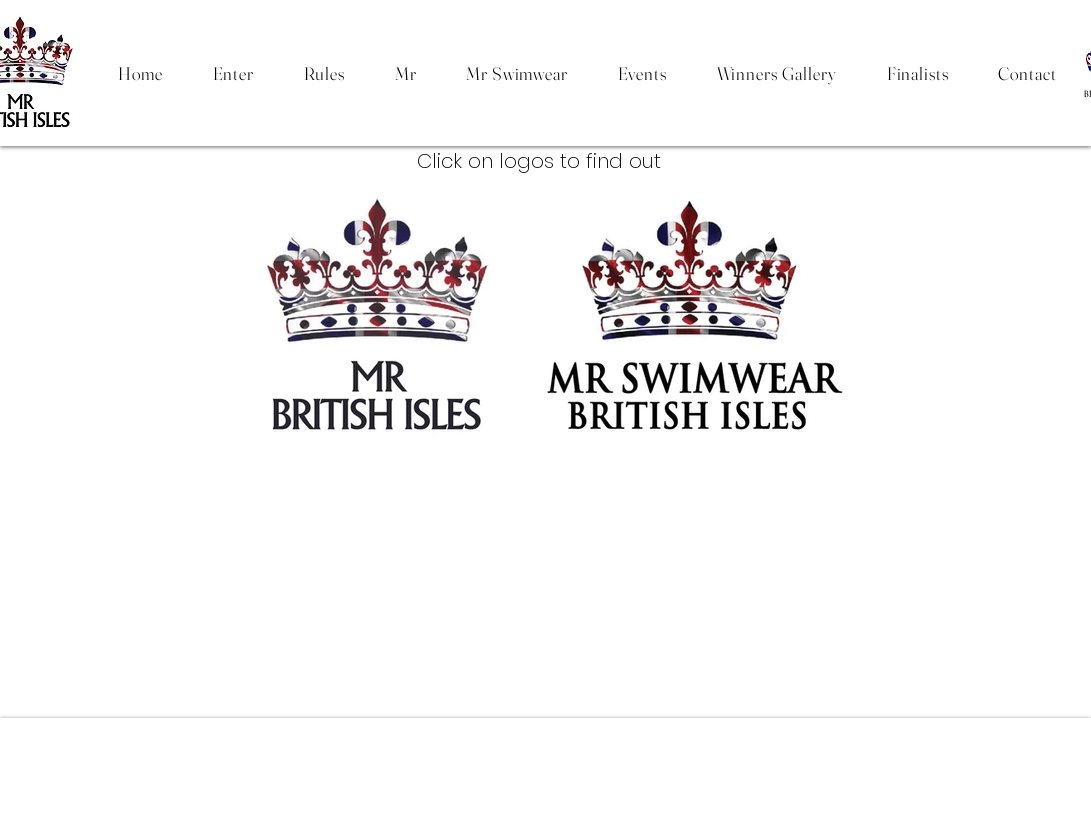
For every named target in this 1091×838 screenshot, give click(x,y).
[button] (324, 73)
